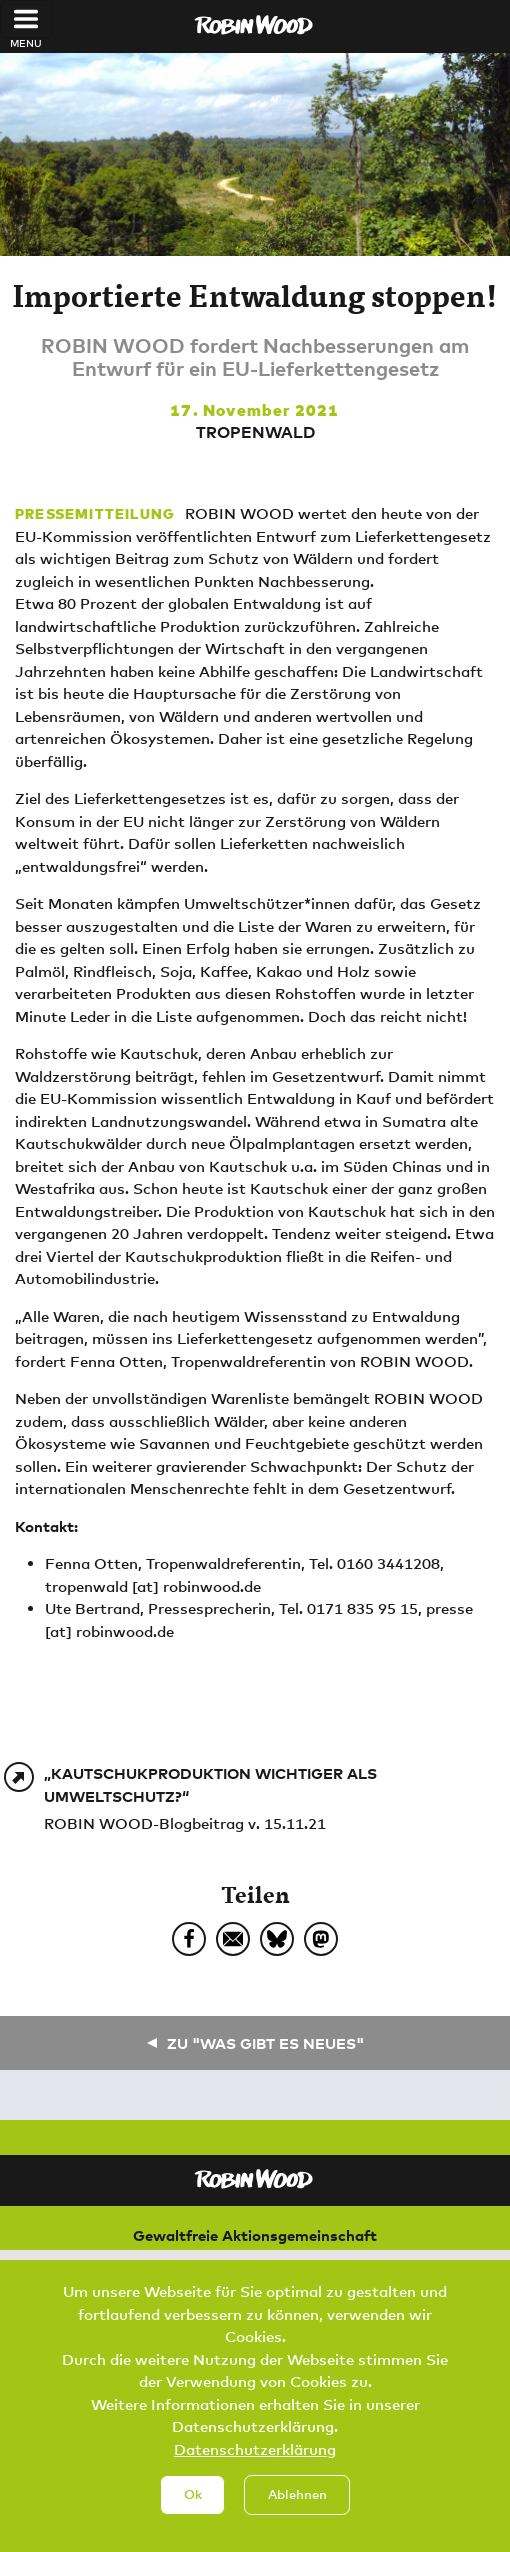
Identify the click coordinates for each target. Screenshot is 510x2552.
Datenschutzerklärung (255, 2454)
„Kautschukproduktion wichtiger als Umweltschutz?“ (210, 1784)
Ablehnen (297, 2500)
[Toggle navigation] (26, 19)
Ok (193, 2500)
